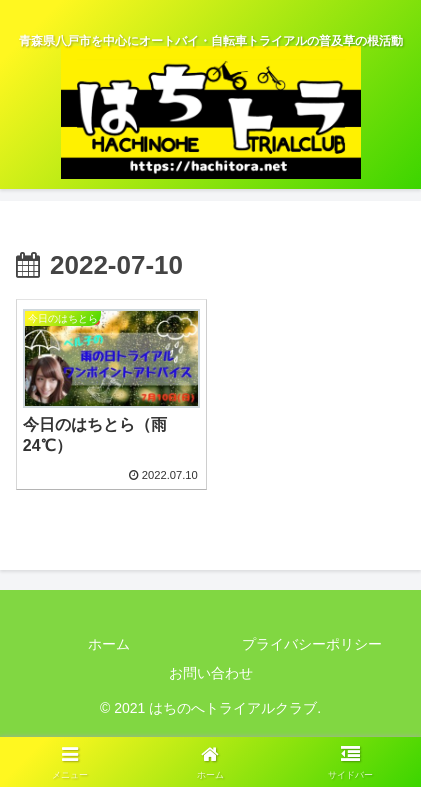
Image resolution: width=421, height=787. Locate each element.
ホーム (109, 644)
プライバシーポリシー (312, 644)
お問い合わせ (211, 673)
